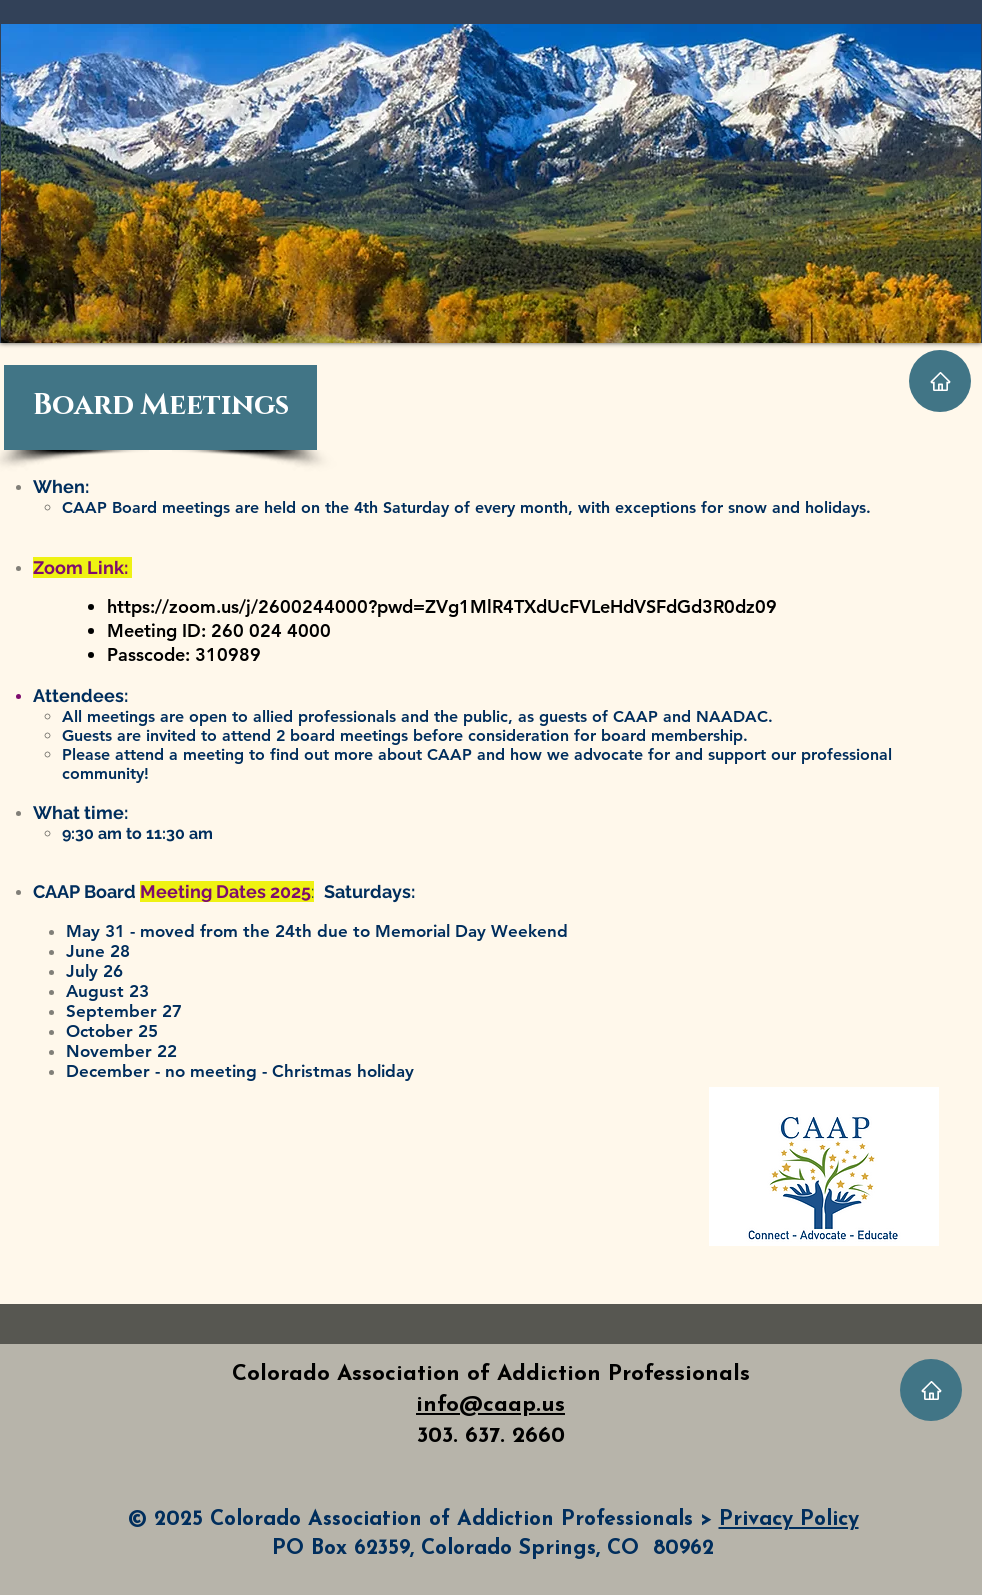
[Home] (940, 381)
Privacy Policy (789, 1519)
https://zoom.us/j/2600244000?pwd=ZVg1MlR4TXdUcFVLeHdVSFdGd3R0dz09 (442, 606)
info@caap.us (490, 1405)
